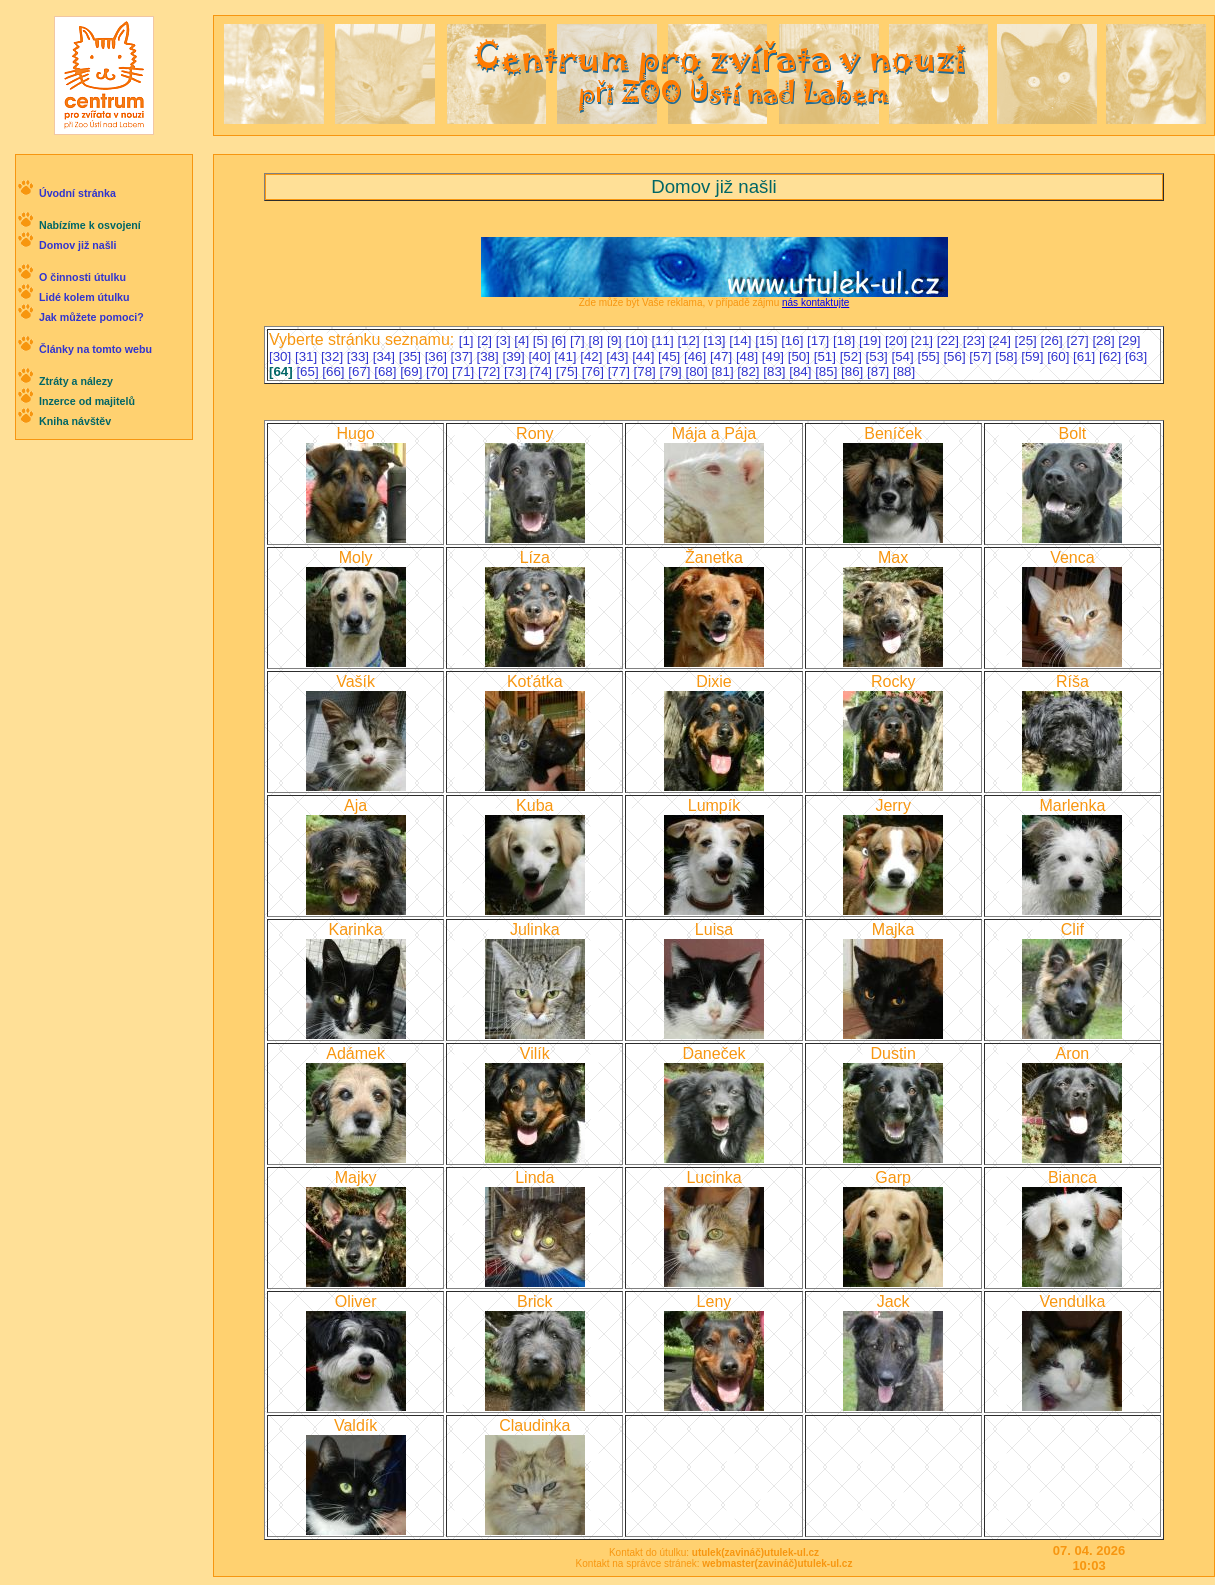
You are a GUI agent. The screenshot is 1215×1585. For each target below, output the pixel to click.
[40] (541, 356)
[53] (879, 356)
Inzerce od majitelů (87, 401)
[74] (543, 371)
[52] (853, 356)
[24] (1002, 340)
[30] (282, 356)
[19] (872, 340)
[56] (956, 356)
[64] (282, 371)
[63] (1136, 356)
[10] (639, 340)
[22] (950, 340)
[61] (1086, 356)
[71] (465, 371)
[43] (619, 356)
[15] (768, 340)
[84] (802, 371)
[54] (905, 356)
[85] (828, 371)
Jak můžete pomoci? (91, 317)
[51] (827, 356)
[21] (924, 340)
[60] (1060, 356)
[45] (671, 356)
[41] (567, 356)
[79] (673, 371)
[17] (820, 340)
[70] (439, 371)
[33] (360, 356)
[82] (750, 371)
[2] (486, 340)
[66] (335, 371)
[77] (621, 371)
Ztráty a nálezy (76, 381)
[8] (597, 340)
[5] (542, 340)
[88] (904, 371)
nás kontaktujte (815, 302)
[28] (1105, 340)
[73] (517, 371)
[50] (801, 356)
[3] (505, 340)
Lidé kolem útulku (84, 297)
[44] (645, 356)
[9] (616, 340)
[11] (664, 340)
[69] (413, 371)
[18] (846, 340)
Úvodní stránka (77, 193)
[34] (386, 356)
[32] (334, 356)
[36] (438, 356)
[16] (794, 340)
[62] (1112, 356)
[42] (593, 356)
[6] (560, 340)
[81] (724, 371)
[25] (1028, 340)
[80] (698, 371)
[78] (647, 371)
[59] (1034, 356)
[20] (898, 340)
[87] (880, 371)
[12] (690, 340)
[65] (309, 371)
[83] (776, 371)
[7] (579, 340)
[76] (595, 371)
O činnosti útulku (82, 277)
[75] (569, 371)
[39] (515, 356)
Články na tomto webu (95, 349)
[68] (387, 371)
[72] (491, 371)
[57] (982, 356)
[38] (490, 356)
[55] (930, 356)
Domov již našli (78, 245)
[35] (412, 356)
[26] (1054, 340)
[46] (697, 356)
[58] (1008, 356)
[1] (468, 340)
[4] (523, 340)
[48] (749, 356)
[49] (775, 356)
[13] (716, 340)
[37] (464, 356)
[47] (723, 356)
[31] (308, 356)
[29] (1129, 340)
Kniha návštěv (75, 421)
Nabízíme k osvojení (90, 225)
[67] (361, 371)
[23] (976, 340)
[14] (742, 340)
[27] (1079, 340)
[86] (854, 371)
